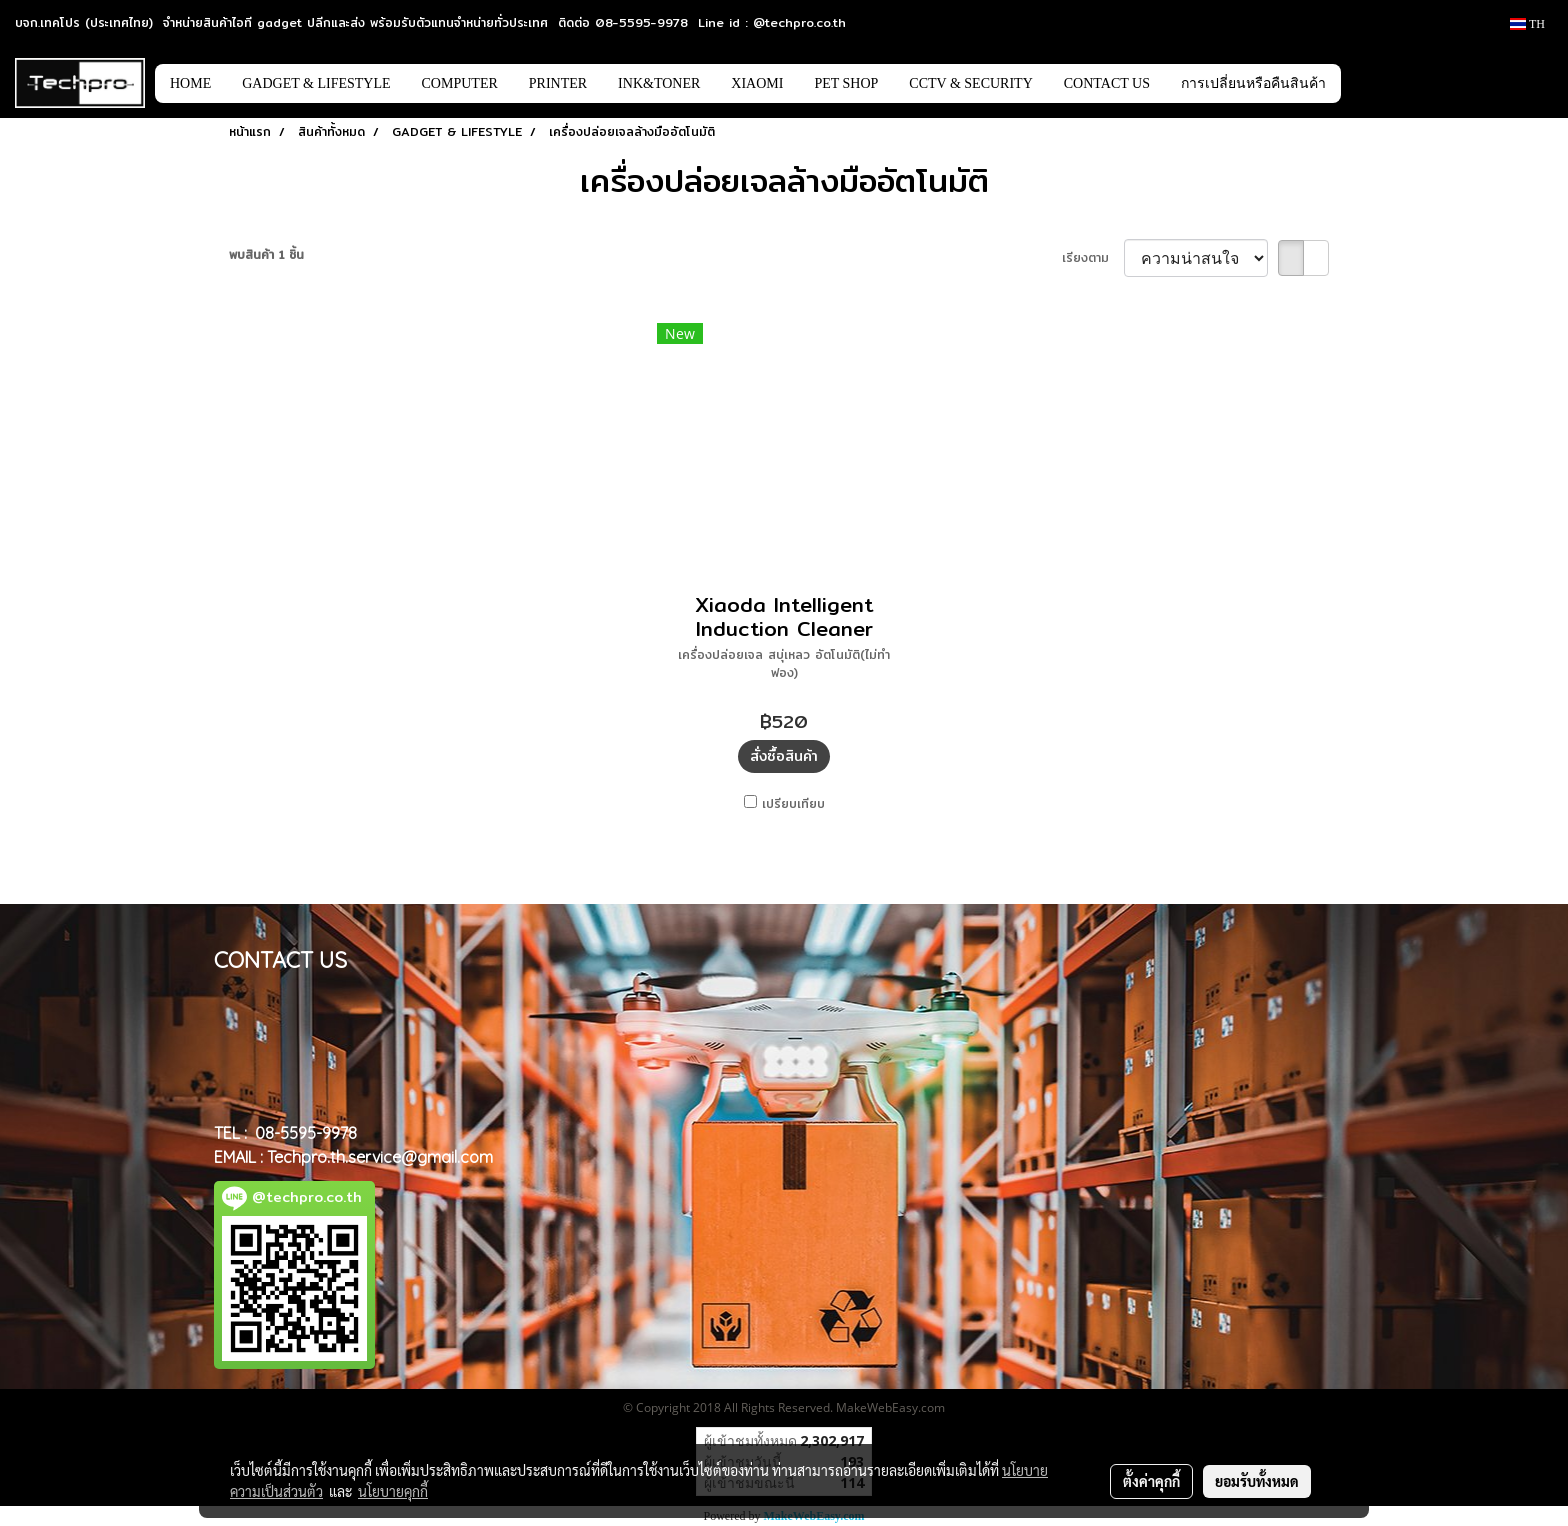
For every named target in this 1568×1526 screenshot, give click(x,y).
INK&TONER (659, 83)
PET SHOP (846, 83)
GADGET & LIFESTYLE (316, 83)
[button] (1371, 83)
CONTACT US (1107, 83)
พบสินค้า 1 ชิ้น (266, 255)
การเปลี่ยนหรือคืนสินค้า (1253, 83)
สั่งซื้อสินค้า (784, 756)
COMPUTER (460, 83)
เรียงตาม (1093, 258)
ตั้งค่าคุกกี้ (1151, 1481)
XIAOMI (757, 83)
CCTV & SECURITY (970, 83)
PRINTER (558, 83)
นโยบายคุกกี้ (393, 1491)
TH (1527, 24)
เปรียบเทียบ (793, 804)
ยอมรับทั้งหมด (1257, 1481)
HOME (190, 83)
